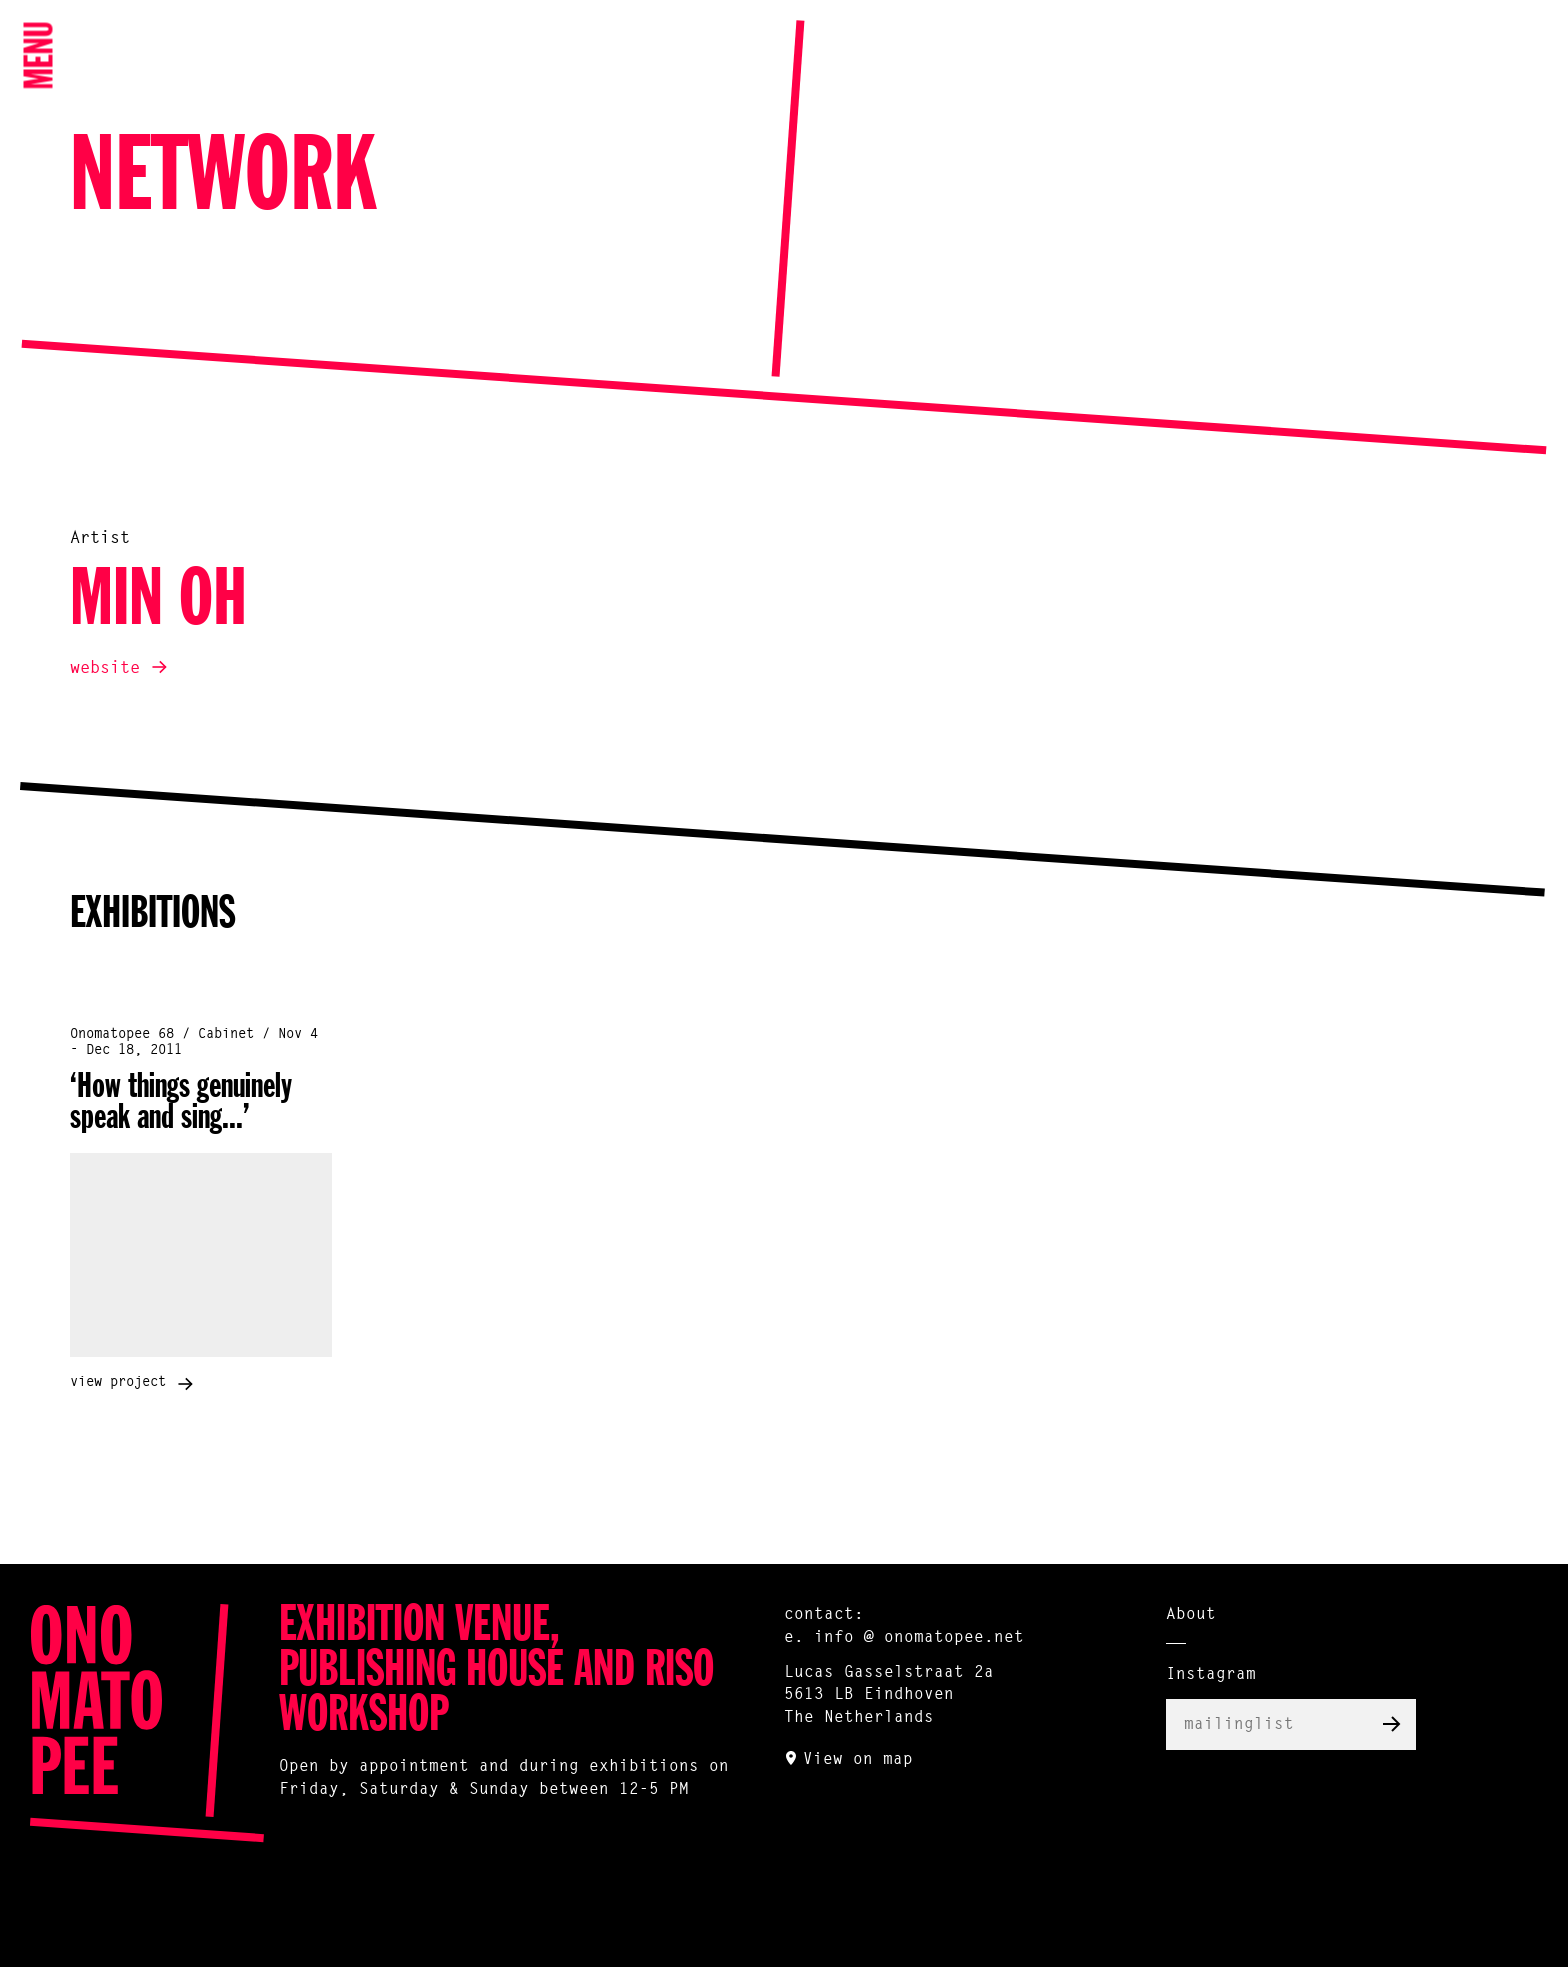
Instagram (1211, 1675)
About (1191, 1615)
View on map (858, 1760)
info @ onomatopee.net (919, 1638)
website (105, 668)
